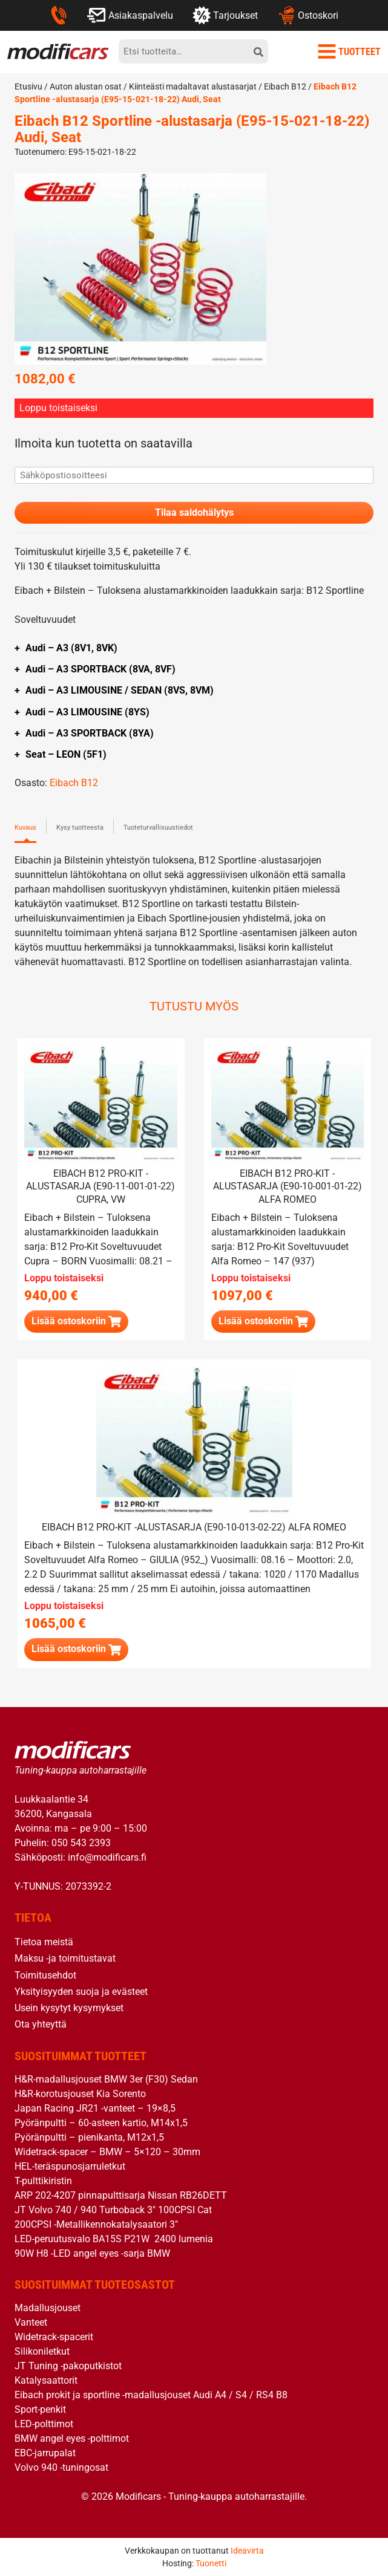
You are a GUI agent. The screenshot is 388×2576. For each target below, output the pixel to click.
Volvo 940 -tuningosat (61, 2467)
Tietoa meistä (44, 1942)
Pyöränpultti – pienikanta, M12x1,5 (89, 2137)
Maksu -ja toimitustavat (65, 1958)
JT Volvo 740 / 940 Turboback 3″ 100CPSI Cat (113, 2210)
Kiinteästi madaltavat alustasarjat (193, 86)
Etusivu (28, 86)
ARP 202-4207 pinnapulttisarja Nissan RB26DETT (121, 2195)
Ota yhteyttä (41, 2024)
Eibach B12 (285, 86)
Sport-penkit (40, 2409)
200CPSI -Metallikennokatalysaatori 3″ (96, 2224)
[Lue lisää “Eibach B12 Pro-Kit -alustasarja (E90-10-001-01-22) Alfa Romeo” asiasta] (263, 1321)
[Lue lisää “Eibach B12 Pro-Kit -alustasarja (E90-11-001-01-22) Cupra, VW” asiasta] (76, 1321)
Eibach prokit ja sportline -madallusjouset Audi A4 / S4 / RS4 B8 (151, 2395)
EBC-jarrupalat (45, 2453)
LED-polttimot (44, 2424)
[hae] (258, 51)
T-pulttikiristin (43, 2181)
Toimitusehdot (45, 1975)
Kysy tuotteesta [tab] (80, 827)
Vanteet (31, 2322)
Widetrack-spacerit (54, 2337)
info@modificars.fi (107, 1857)
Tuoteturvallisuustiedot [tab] (158, 827)
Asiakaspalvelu (130, 15)
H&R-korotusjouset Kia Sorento (80, 2094)
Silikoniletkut (42, 2351)
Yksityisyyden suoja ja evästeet (81, 1991)
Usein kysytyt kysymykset (69, 2008)
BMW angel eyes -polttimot (72, 2438)
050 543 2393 (81, 1843)
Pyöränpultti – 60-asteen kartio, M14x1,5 (101, 2123)
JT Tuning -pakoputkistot (68, 2366)
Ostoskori (307, 15)
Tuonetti (211, 2563)
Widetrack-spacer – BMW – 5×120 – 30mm (107, 2152)
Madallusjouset (48, 2308)
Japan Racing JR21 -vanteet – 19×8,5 (95, 2108)
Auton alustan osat (86, 86)
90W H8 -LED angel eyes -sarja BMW (92, 2253)
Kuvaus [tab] (25, 827)
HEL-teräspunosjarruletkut (70, 2166)
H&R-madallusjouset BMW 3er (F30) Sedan (106, 2079)
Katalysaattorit (46, 2380)
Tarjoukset (225, 15)
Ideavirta (247, 2550)
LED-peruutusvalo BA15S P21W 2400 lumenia (114, 2239)
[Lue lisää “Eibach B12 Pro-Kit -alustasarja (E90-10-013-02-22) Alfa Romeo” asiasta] (76, 1649)
